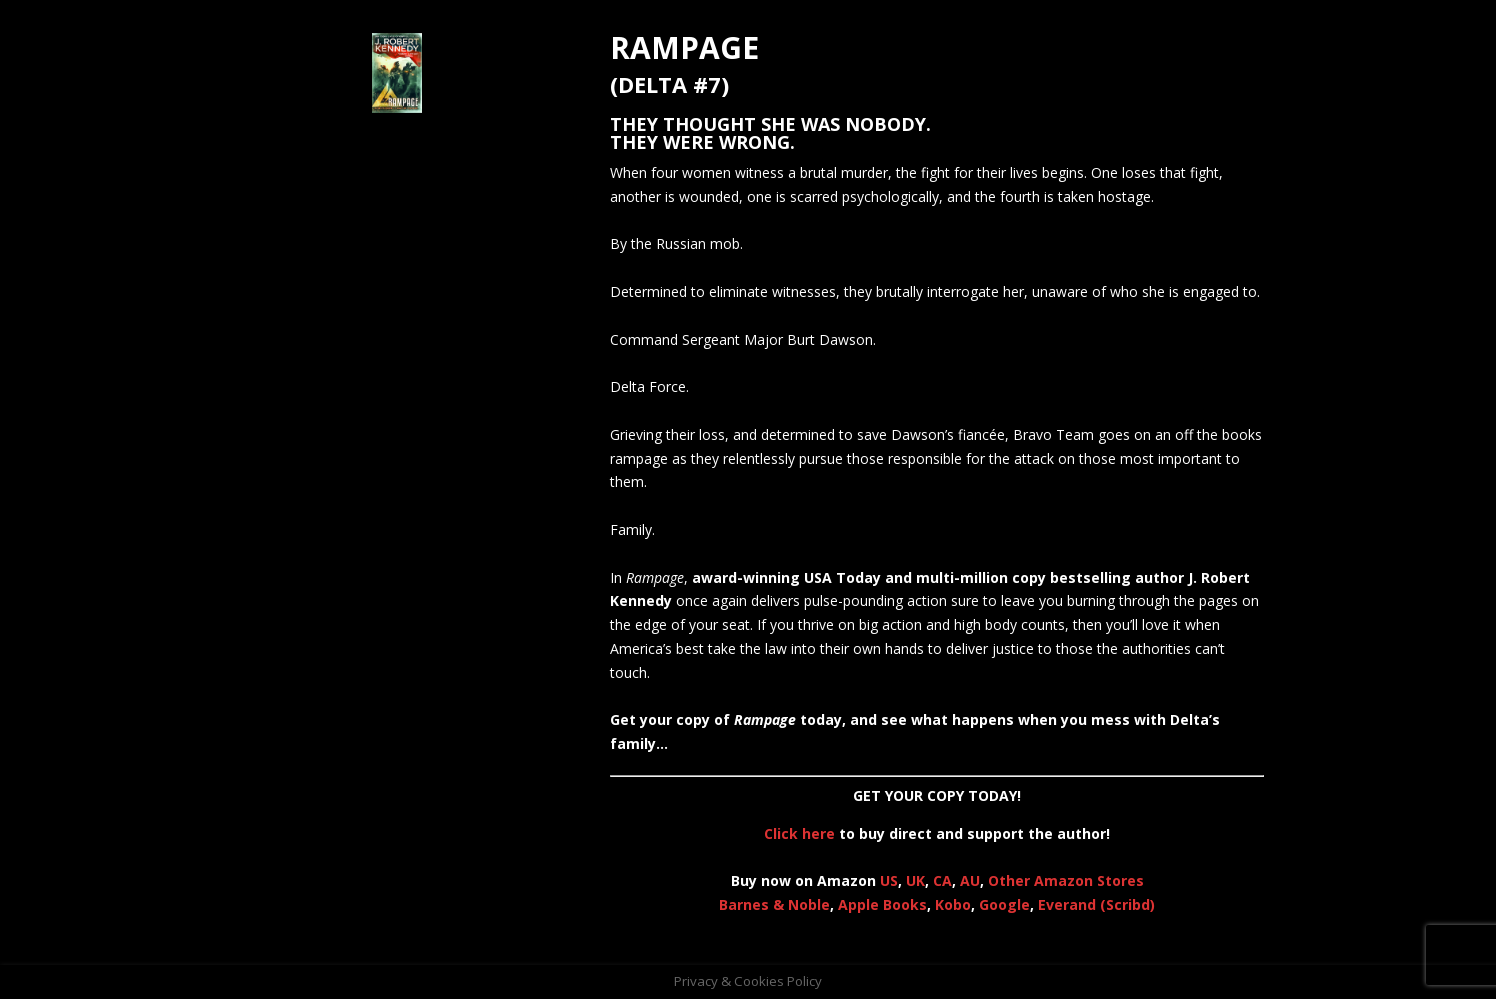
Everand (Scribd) (1096, 904)
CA (942, 880)
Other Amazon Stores (1066, 880)
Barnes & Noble (774, 904)
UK (915, 880)
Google (1004, 904)
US (889, 880)
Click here (799, 833)
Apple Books (882, 904)
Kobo (953, 904)
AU (970, 880)
